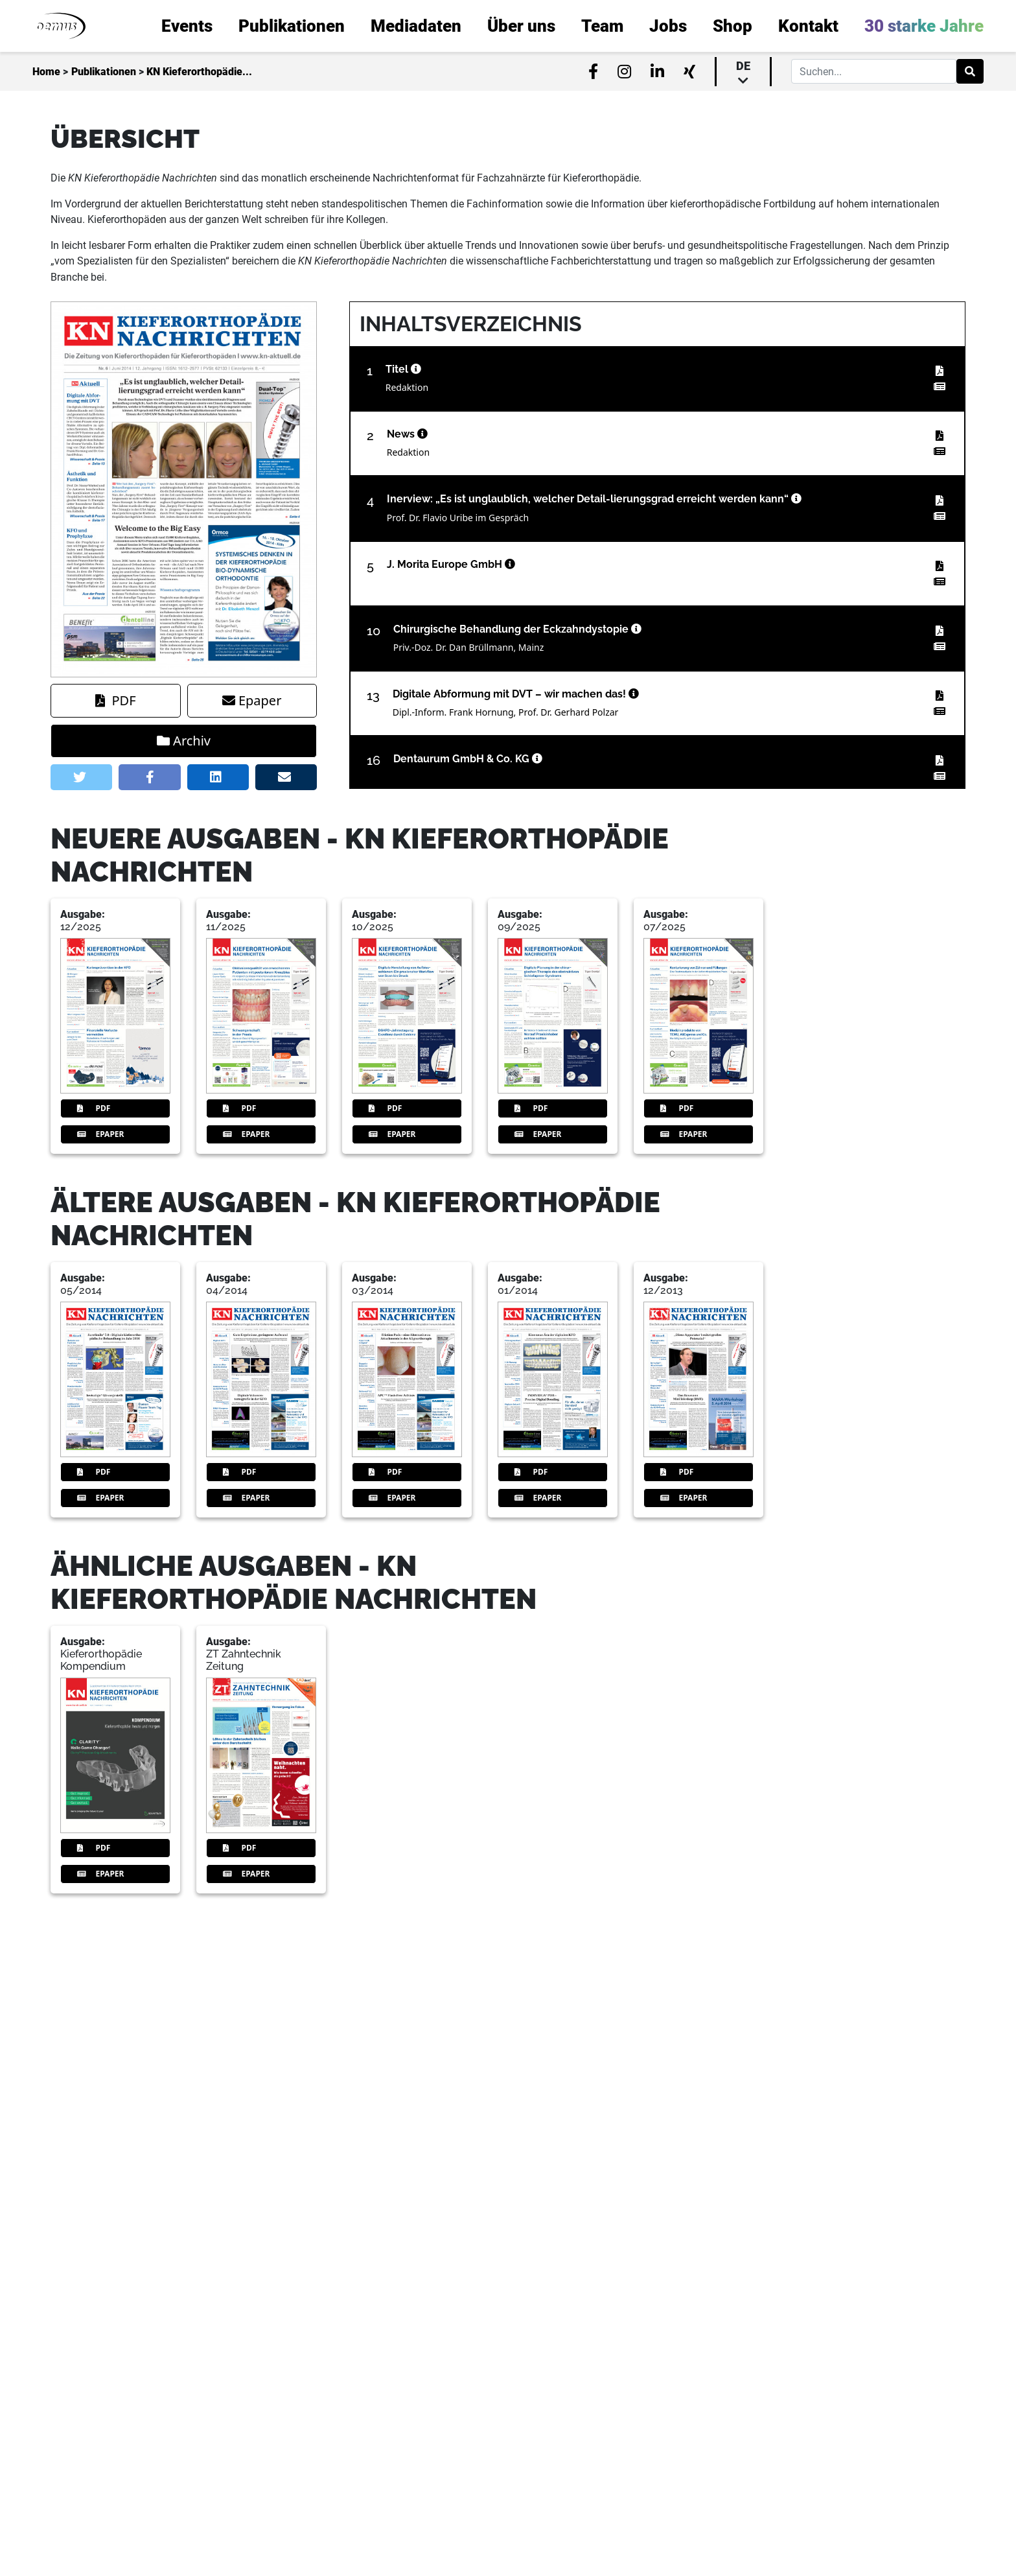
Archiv (184, 740)
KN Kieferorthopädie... (199, 71)
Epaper (251, 700)
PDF (115, 700)
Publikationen (103, 71)
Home (46, 71)
